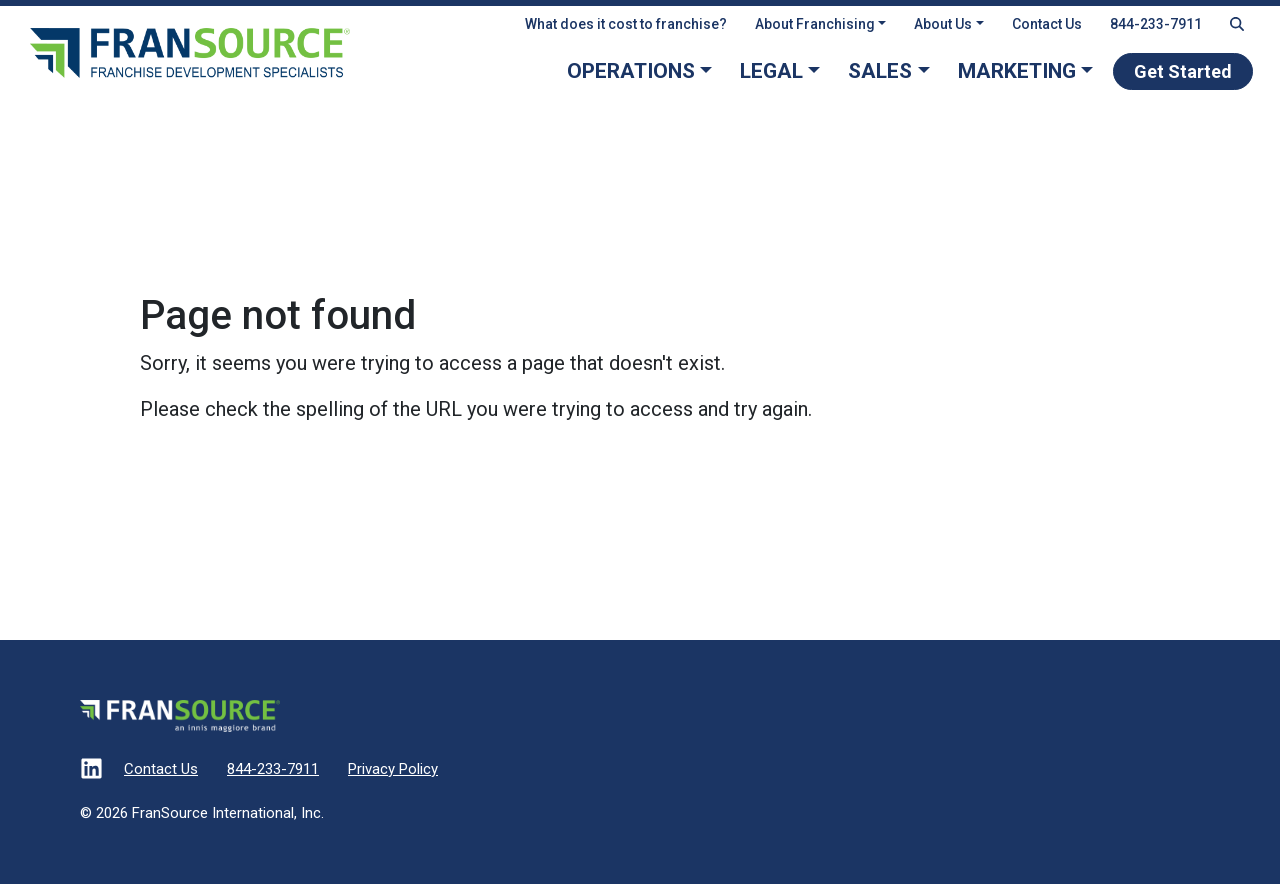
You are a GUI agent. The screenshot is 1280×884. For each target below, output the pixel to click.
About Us (943, 24)
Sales (880, 71)
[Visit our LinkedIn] (91, 771)
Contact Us (1047, 24)
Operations (631, 71)
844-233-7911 (1156, 24)
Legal (771, 71)
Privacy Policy (393, 769)
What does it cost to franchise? (626, 24)
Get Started (1183, 71)
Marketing (1017, 71)
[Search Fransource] (1237, 24)
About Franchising (815, 24)
